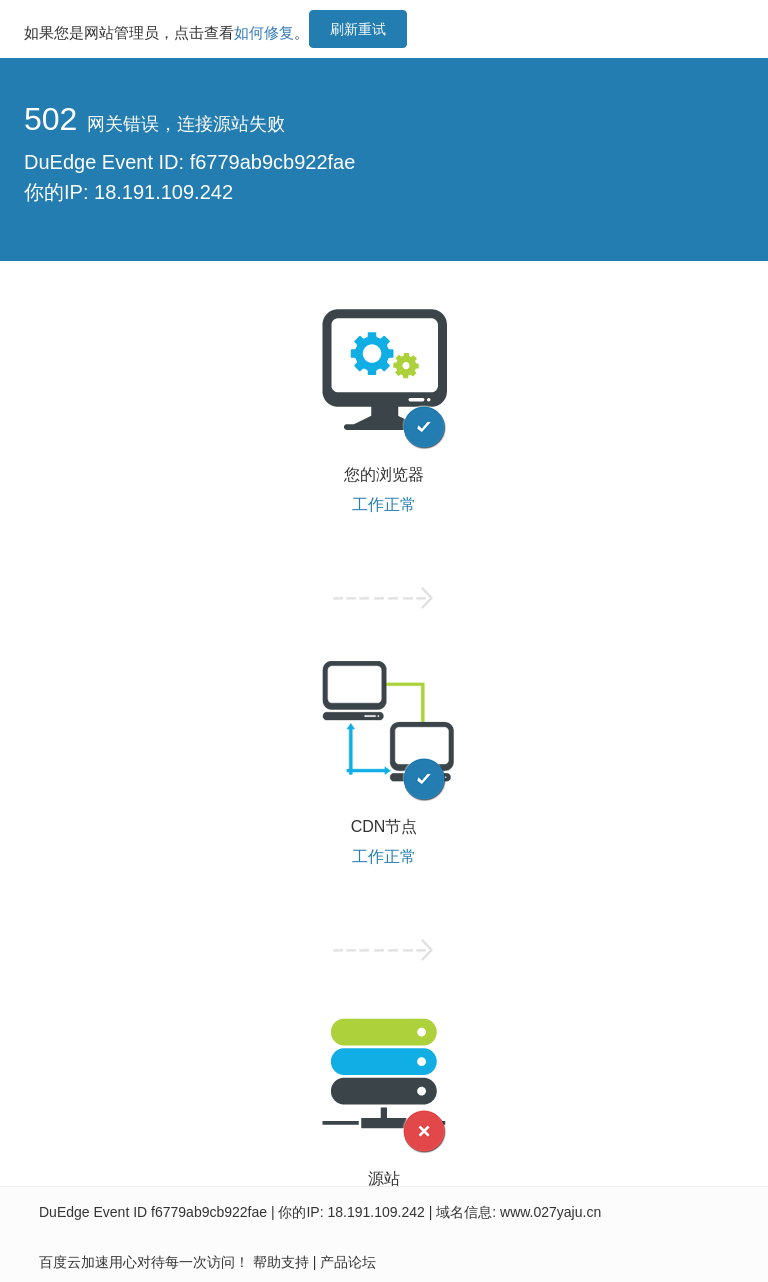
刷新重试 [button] (358, 29)
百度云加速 (74, 1262)
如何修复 (264, 32)
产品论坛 (348, 1262)
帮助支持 (281, 1262)
